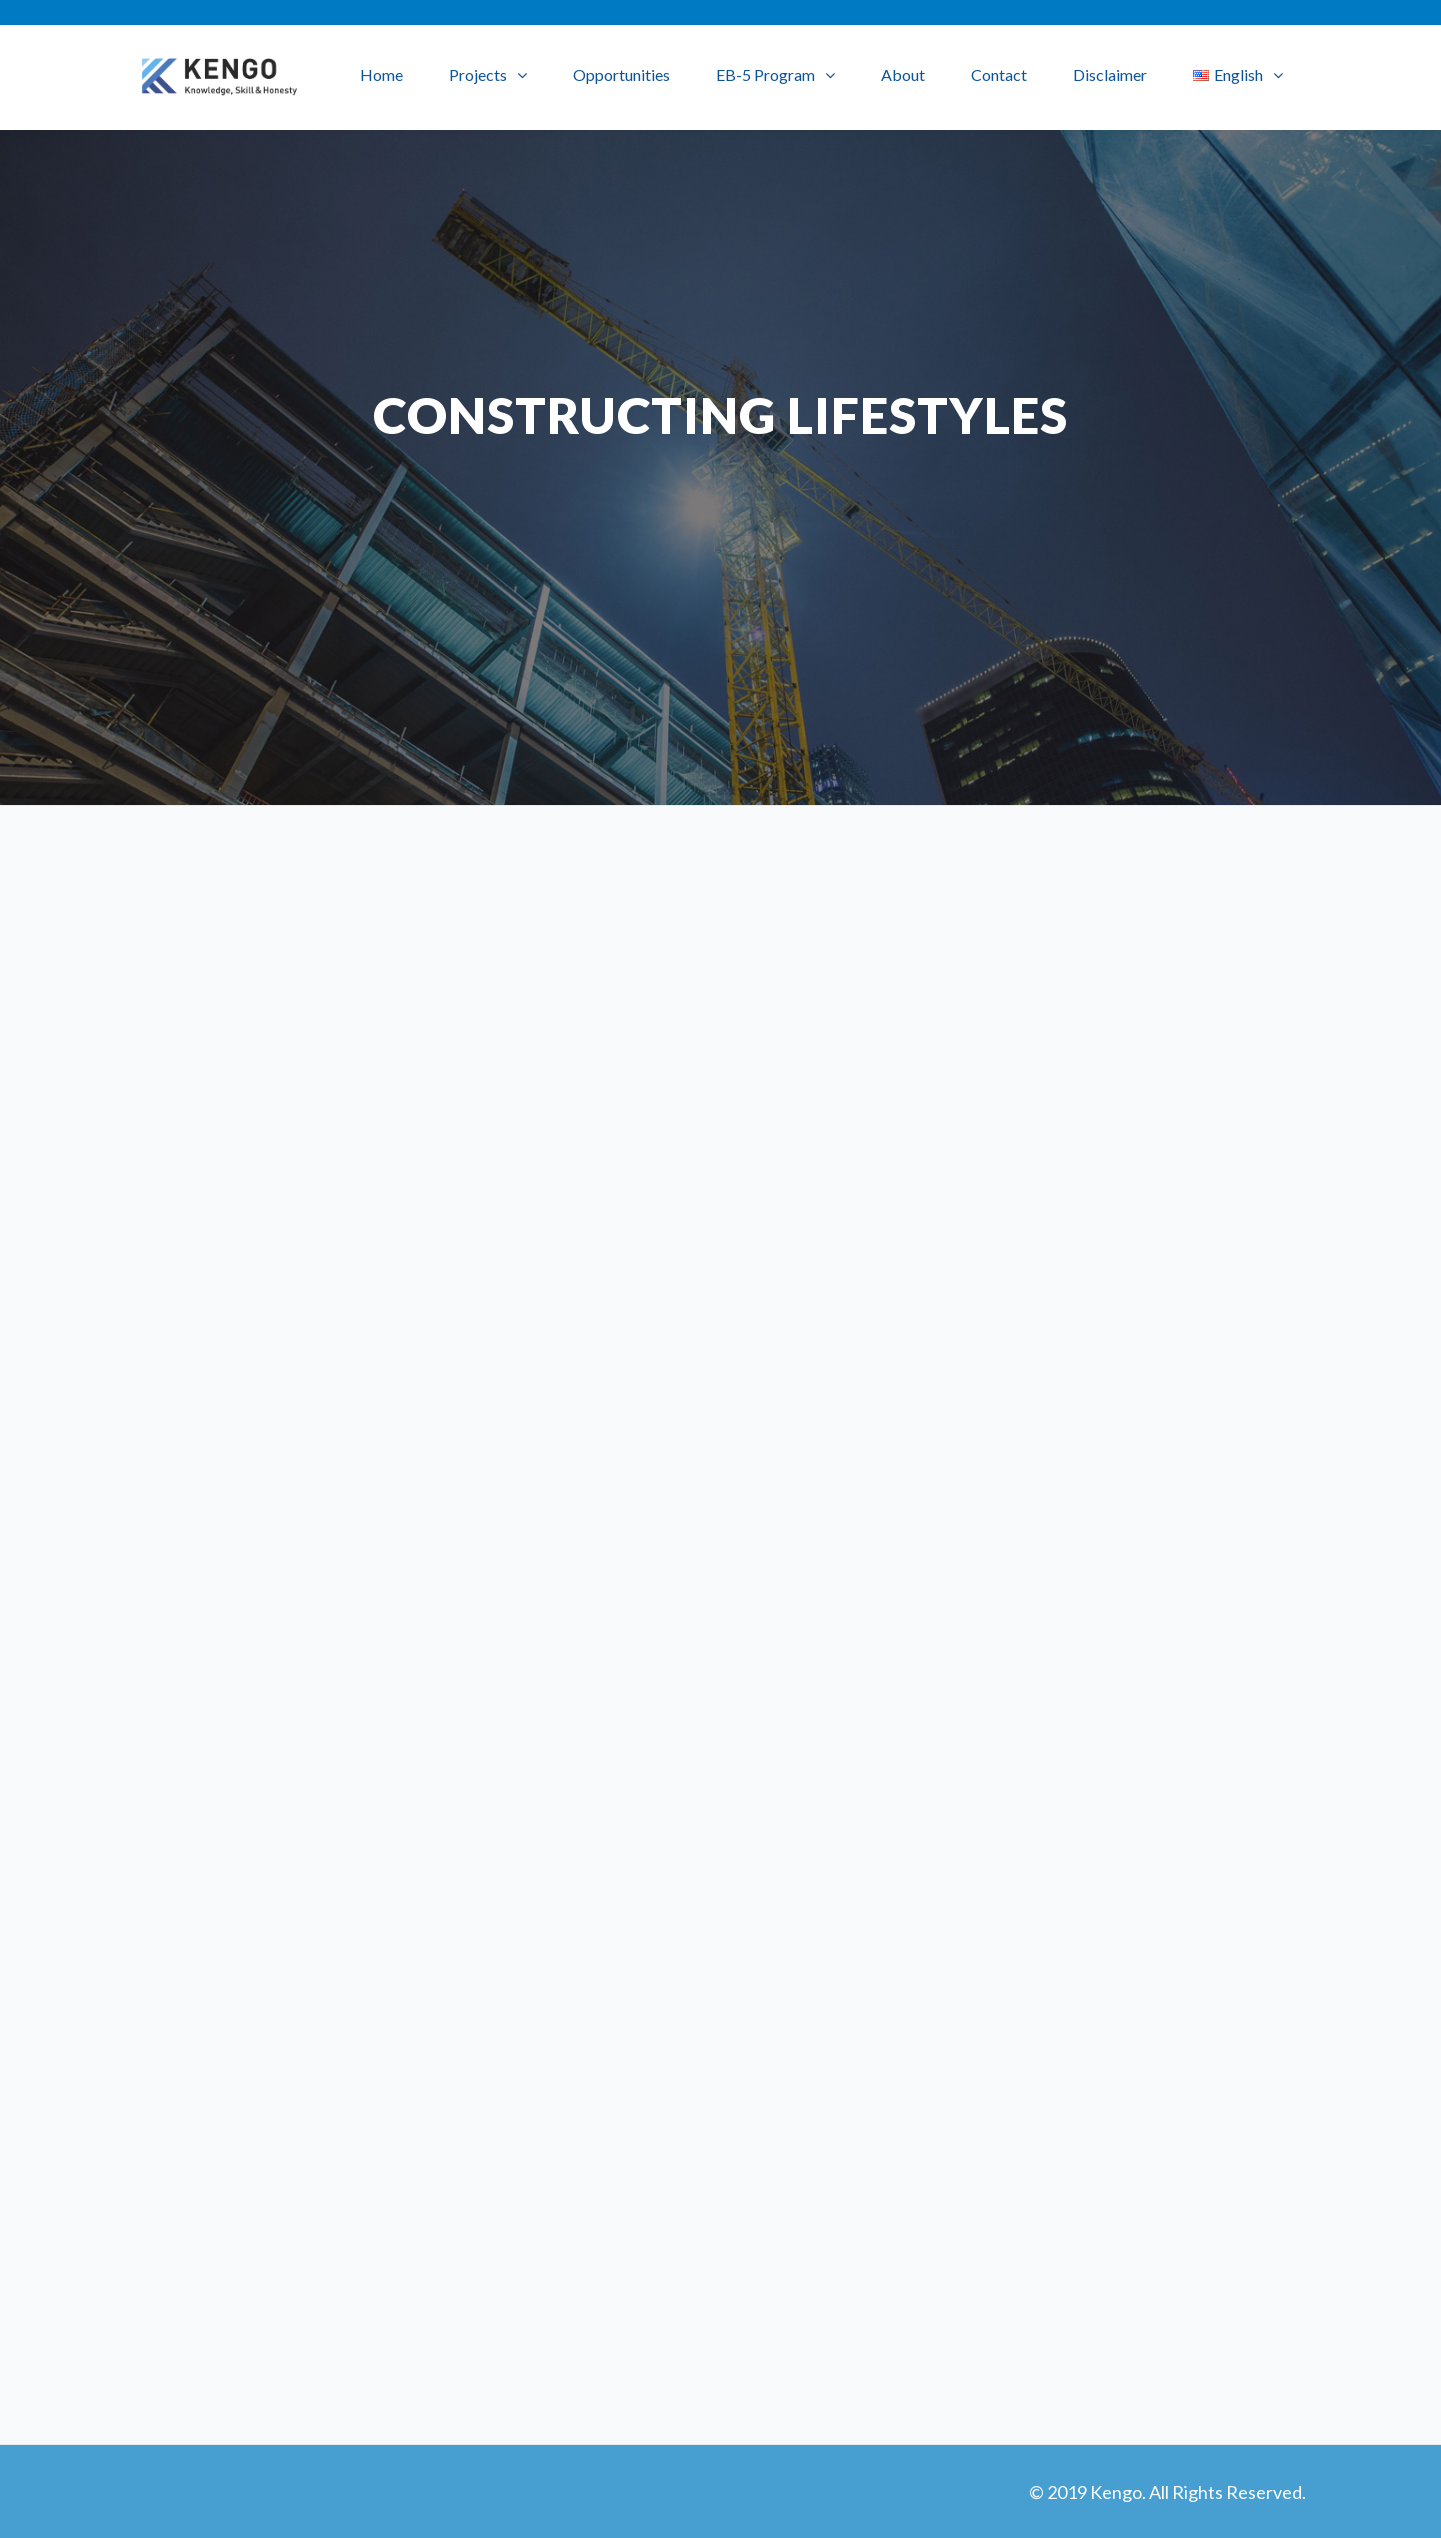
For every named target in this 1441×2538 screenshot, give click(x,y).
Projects (478, 74)
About (903, 74)
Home (381, 74)
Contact (999, 74)
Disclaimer (1110, 74)
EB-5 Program (765, 74)
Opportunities (621, 74)
